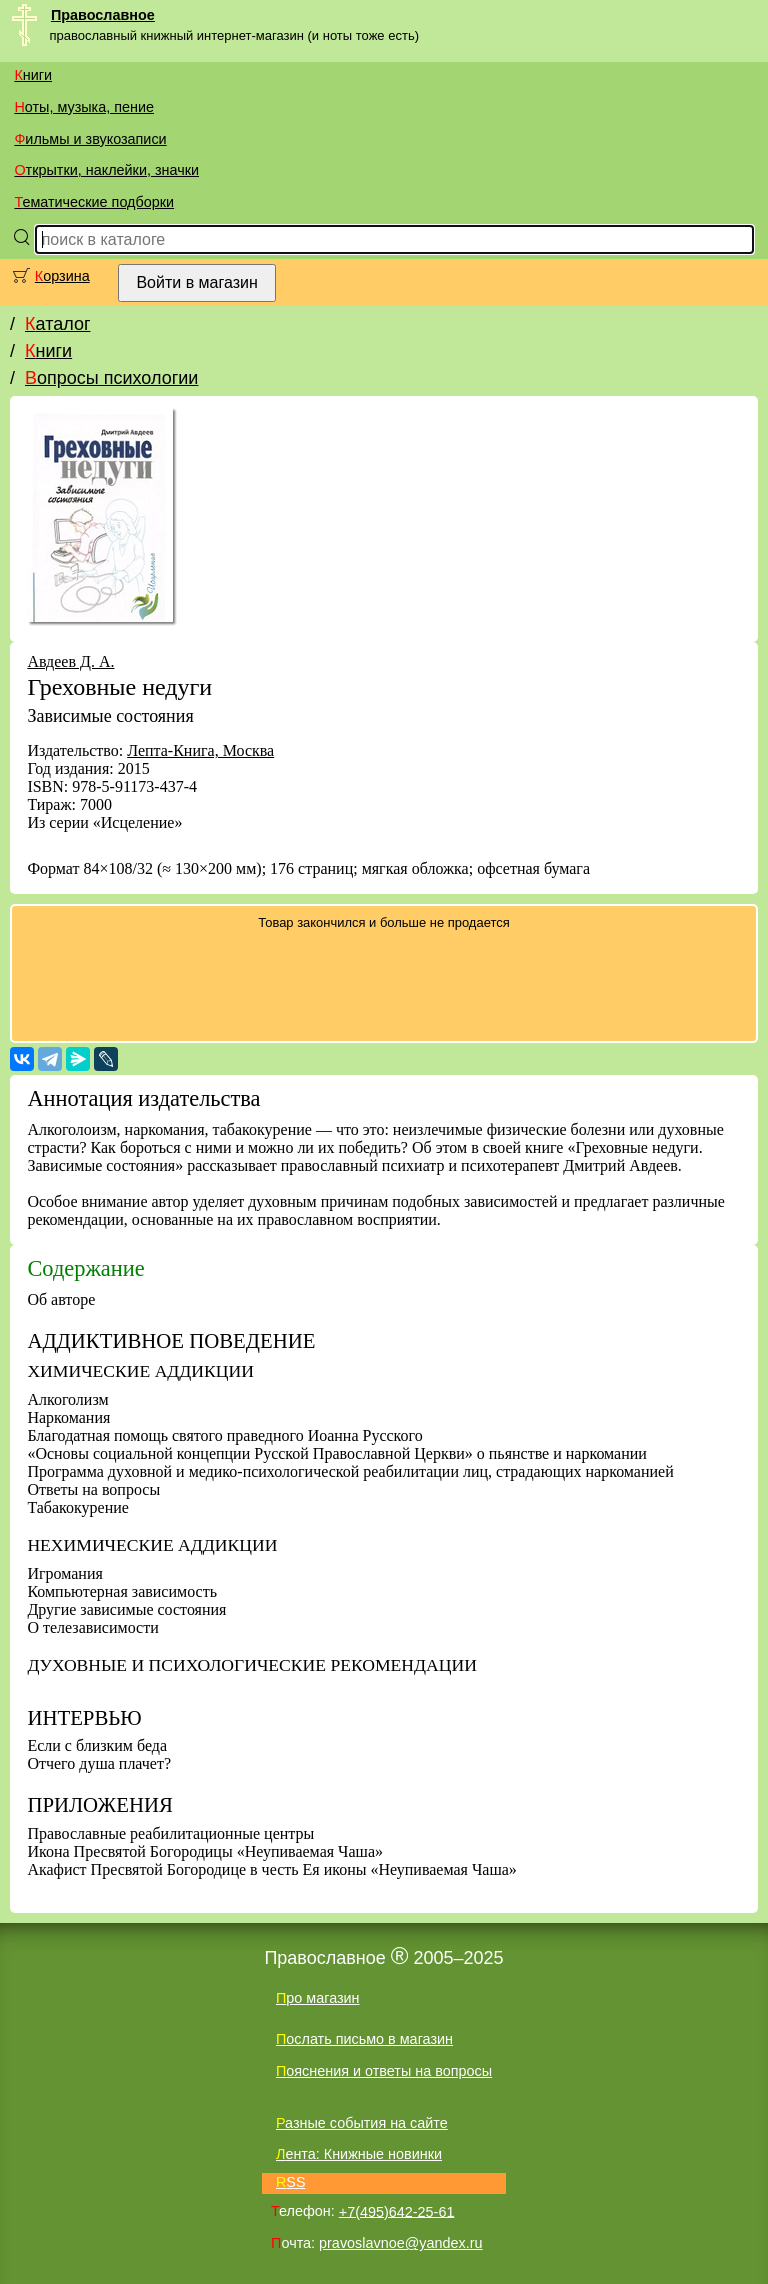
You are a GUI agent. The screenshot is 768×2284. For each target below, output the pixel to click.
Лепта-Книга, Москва (200, 750)
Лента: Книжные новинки (359, 2154)
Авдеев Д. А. (70, 661)
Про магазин (318, 1998)
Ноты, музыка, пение (84, 107)
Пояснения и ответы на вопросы (384, 2071)
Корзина (62, 276)
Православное (103, 15)
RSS (291, 2182)
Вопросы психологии (111, 378)
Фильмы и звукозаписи (90, 139)
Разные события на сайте (362, 2123)
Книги (33, 75)
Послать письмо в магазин (364, 2039)
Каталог (57, 324)
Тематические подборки (94, 202)
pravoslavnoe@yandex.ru (400, 2243)
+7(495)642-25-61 (397, 2211)
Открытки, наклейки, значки (106, 170)
